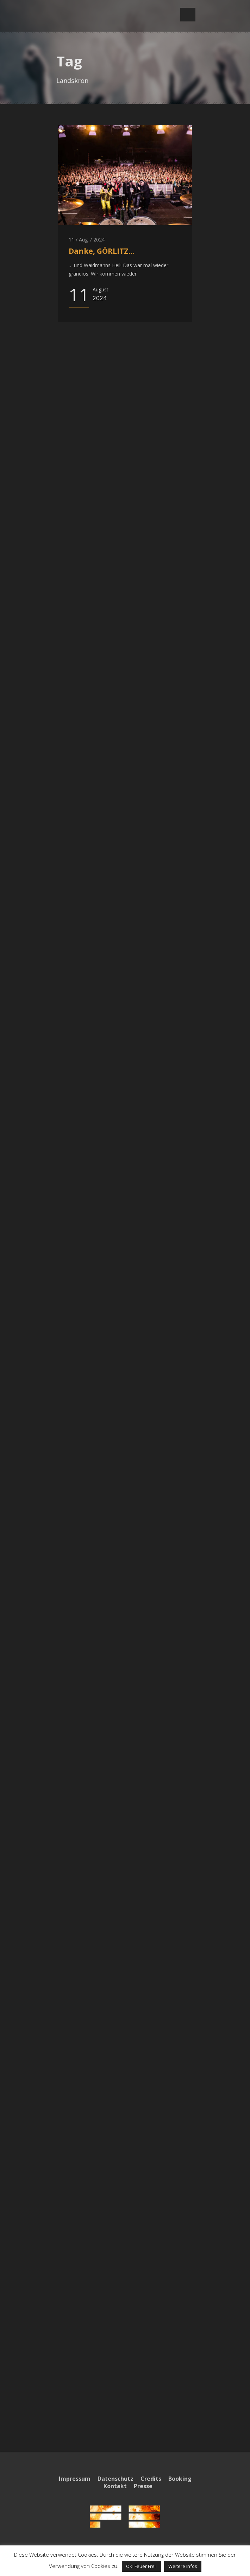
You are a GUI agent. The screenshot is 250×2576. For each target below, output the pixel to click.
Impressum (74, 2479)
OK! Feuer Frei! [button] (141, 2566)
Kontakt (115, 2486)
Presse (143, 2486)
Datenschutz (115, 2479)
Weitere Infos (182, 2566)
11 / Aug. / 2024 (87, 239)
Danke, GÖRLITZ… (102, 251)
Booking (180, 2479)
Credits (150, 2479)
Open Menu (187, 14)
